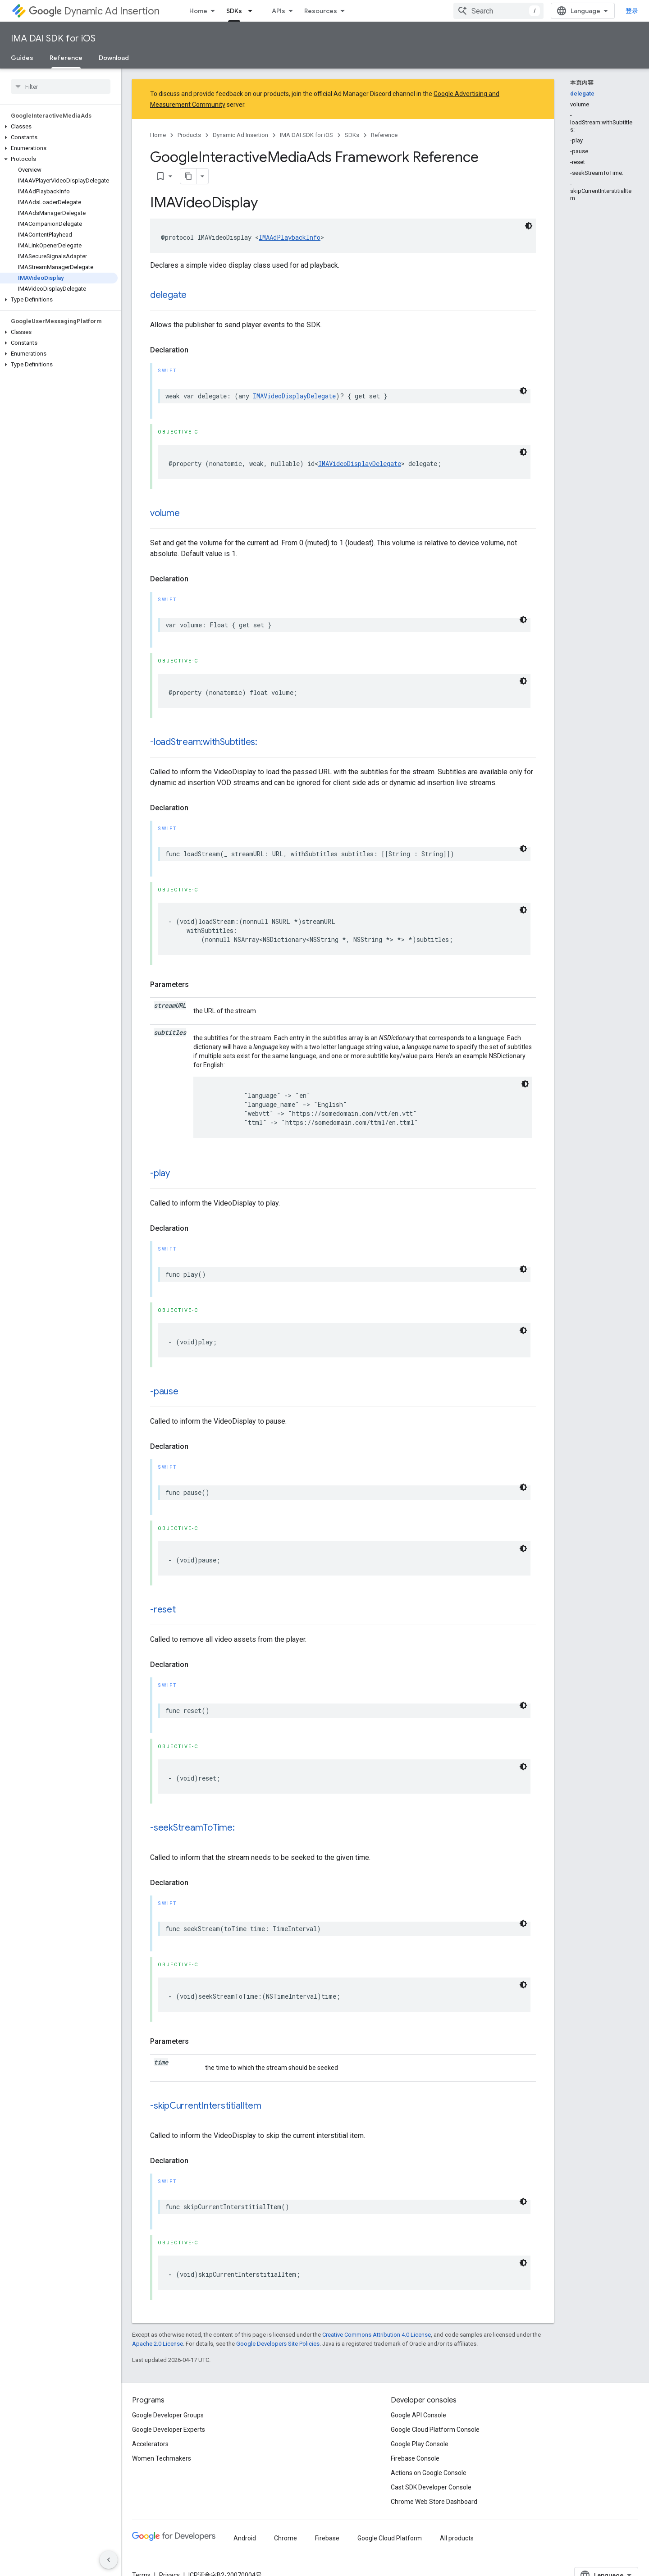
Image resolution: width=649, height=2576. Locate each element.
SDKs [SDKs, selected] (234, 11)
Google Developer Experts (168, 2429)
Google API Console (418, 2415)
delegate (168, 295)
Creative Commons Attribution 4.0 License (376, 2334)
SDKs (352, 135)
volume (165, 513)
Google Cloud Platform (389, 2538)
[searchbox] (60, 86)
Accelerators (150, 2444)
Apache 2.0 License (157, 2343)
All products (457, 2538)
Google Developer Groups (168, 2415)
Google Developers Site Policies (278, 2343)
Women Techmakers (161, 2458)
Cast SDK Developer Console (431, 2487)
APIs (278, 11)
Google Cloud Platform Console (435, 2429)
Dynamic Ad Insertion (94, 11)
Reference (384, 135)
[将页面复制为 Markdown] (188, 176)
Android (244, 2538)
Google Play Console (419, 2444)
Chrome (285, 2538)
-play (160, 1173)
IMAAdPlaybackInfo (289, 237)
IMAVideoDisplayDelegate (294, 396)
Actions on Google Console (428, 2472)
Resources (320, 11)
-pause (164, 1391)
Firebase (327, 2538)
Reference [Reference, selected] (66, 58)
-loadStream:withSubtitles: (203, 742)
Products (189, 135)
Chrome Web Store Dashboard (434, 2501)
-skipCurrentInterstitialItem (205, 2105)
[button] (59, 126)
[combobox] (498, 11)
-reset (163, 1609)
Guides (22, 58)
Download (114, 58)
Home (198, 11)
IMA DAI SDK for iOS (53, 38)
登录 (632, 10)
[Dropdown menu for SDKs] (253, 11)
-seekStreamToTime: (192, 1827)
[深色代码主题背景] (528, 226)
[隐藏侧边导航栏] (109, 2560)
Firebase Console (415, 2458)
